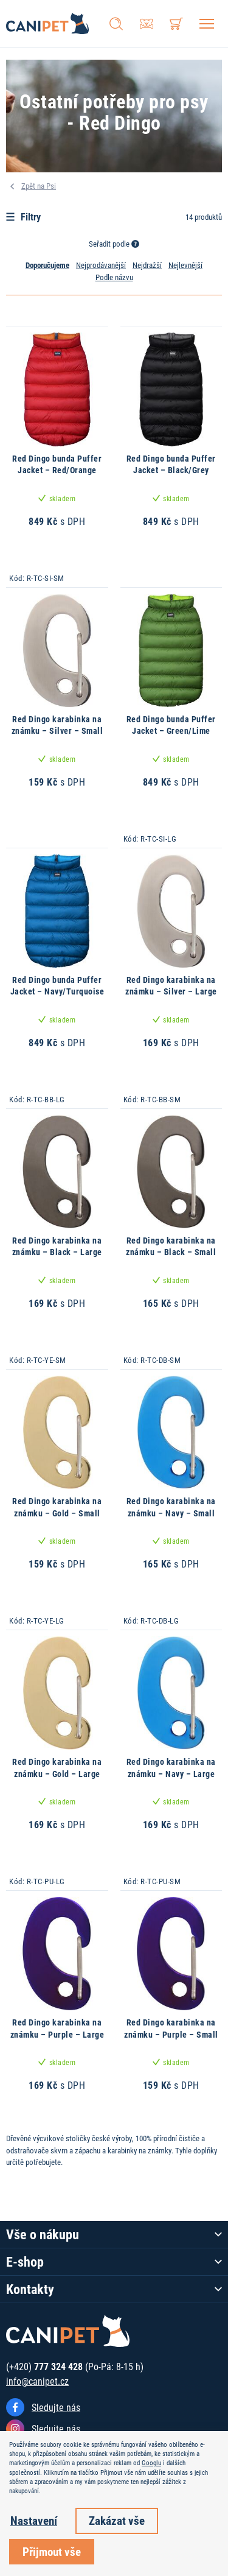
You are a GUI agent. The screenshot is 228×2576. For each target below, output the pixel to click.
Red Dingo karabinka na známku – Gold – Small (57, 1507)
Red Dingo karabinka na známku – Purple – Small (171, 2028)
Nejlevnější (185, 264)
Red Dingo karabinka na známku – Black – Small (171, 1246)
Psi (51, 185)
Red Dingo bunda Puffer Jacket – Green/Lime (171, 725)
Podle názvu (114, 277)
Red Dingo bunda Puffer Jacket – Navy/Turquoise (57, 986)
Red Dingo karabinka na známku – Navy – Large (171, 1767)
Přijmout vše (51, 2551)
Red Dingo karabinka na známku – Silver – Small (57, 725)
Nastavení (33, 2520)
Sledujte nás (56, 2407)
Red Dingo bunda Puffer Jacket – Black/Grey (171, 464)
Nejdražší (147, 264)
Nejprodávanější (101, 264)
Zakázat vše (117, 2520)
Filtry (23, 216)
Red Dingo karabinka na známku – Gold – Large (57, 1767)
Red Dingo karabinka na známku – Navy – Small (171, 1507)
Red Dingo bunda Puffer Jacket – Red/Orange (57, 464)
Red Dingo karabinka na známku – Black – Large (57, 1246)
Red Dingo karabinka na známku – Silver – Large (171, 986)
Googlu (151, 2462)
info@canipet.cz (37, 2380)
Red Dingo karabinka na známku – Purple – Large (57, 2028)
